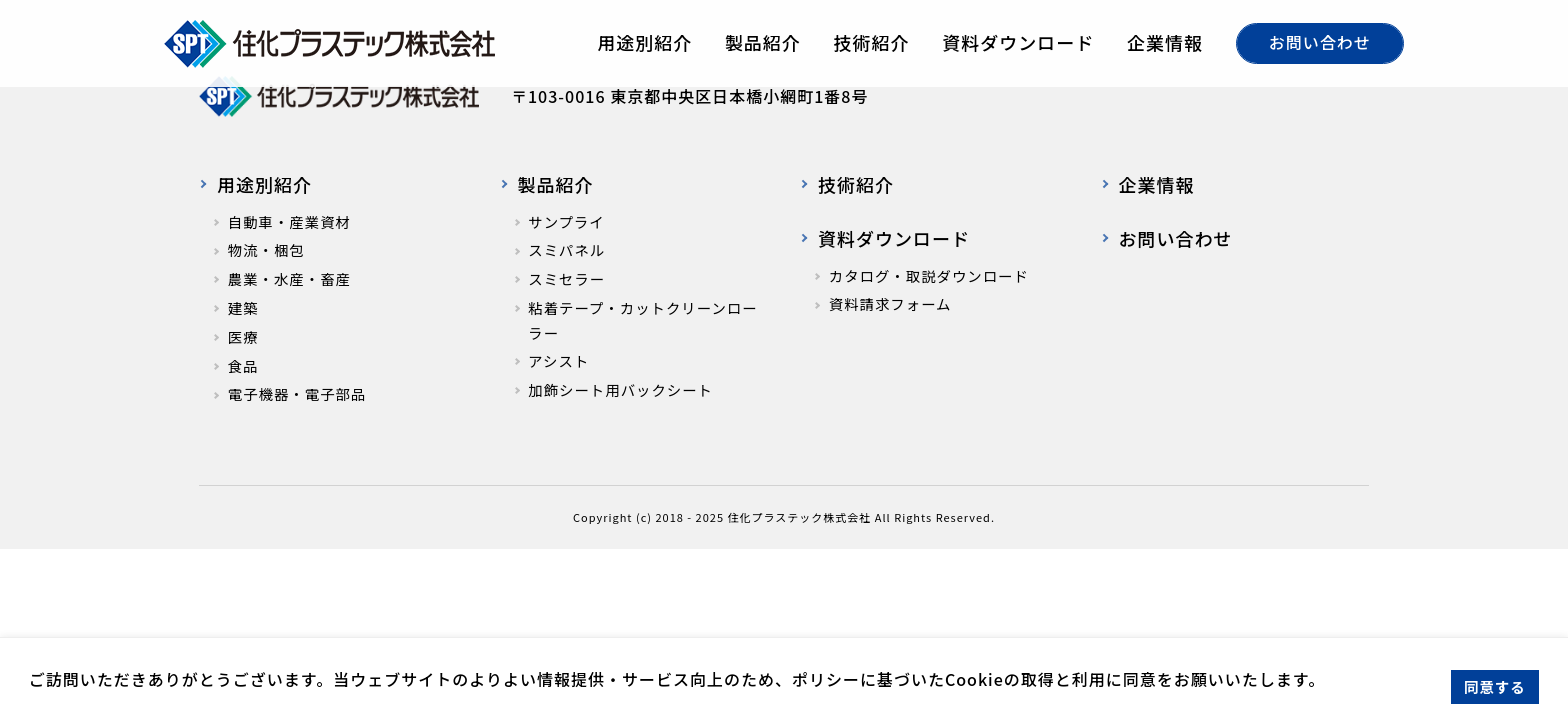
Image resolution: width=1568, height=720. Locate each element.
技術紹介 (872, 42)
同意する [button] (1495, 686)
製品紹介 (763, 42)
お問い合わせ (1320, 42)
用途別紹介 (644, 42)
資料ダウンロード (1018, 42)
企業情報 (1165, 42)
